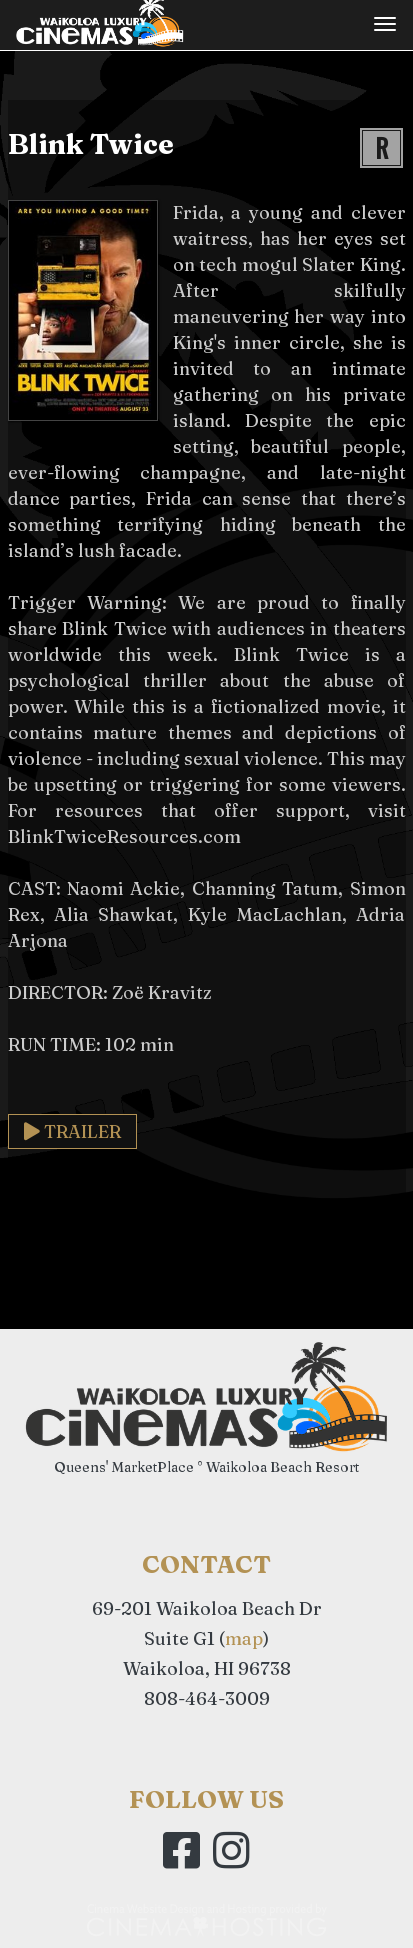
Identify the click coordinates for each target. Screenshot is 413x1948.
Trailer (72, 1131)
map (244, 1638)
